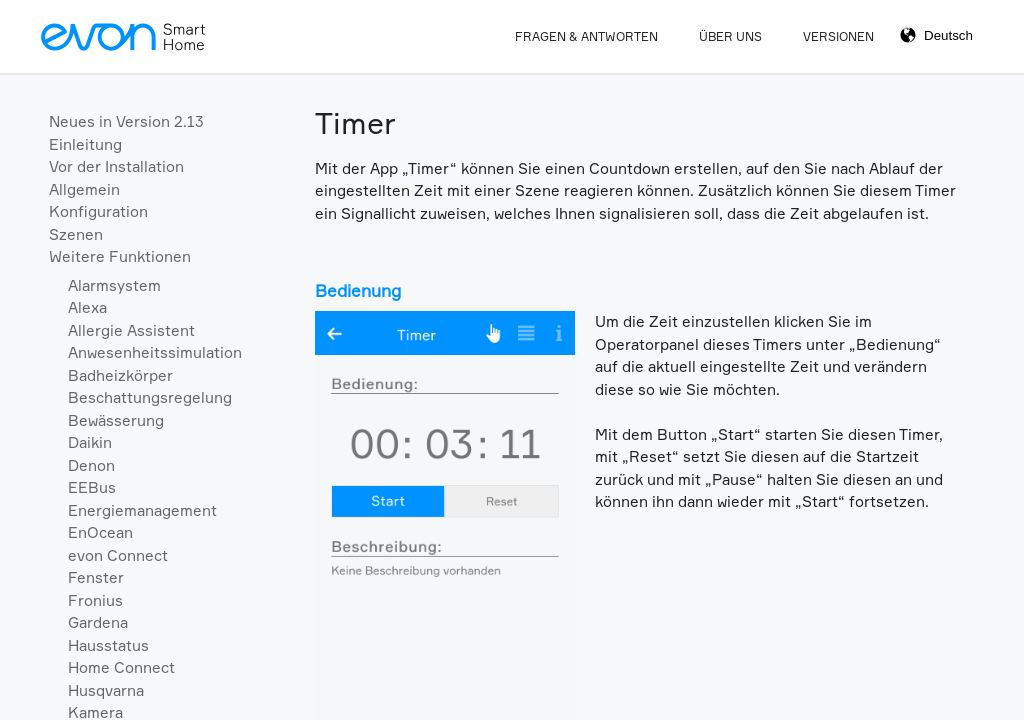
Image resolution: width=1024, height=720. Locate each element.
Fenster (96, 577)
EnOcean (100, 532)
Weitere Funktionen (120, 256)
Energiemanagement (142, 510)
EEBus (92, 487)
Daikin (90, 442)
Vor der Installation (116, 166)
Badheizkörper (120, 375)
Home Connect (121, 667)
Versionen (838, 36)
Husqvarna (106, 690)
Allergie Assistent (131, 330)
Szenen (76, 234)
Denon (91, 465)
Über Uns (730, 36)
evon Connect (118, 555)
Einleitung (85, 144)
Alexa (87, 307)
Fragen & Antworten (586, 36)
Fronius (95, 600)
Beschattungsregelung (150, 397)
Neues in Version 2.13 (126, 121)
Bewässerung (116, 420)
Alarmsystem (114, 285)
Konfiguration (98, 211)
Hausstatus (108, 645)
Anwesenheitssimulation (155, 352)
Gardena (98, 622)
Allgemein (84, 189)
